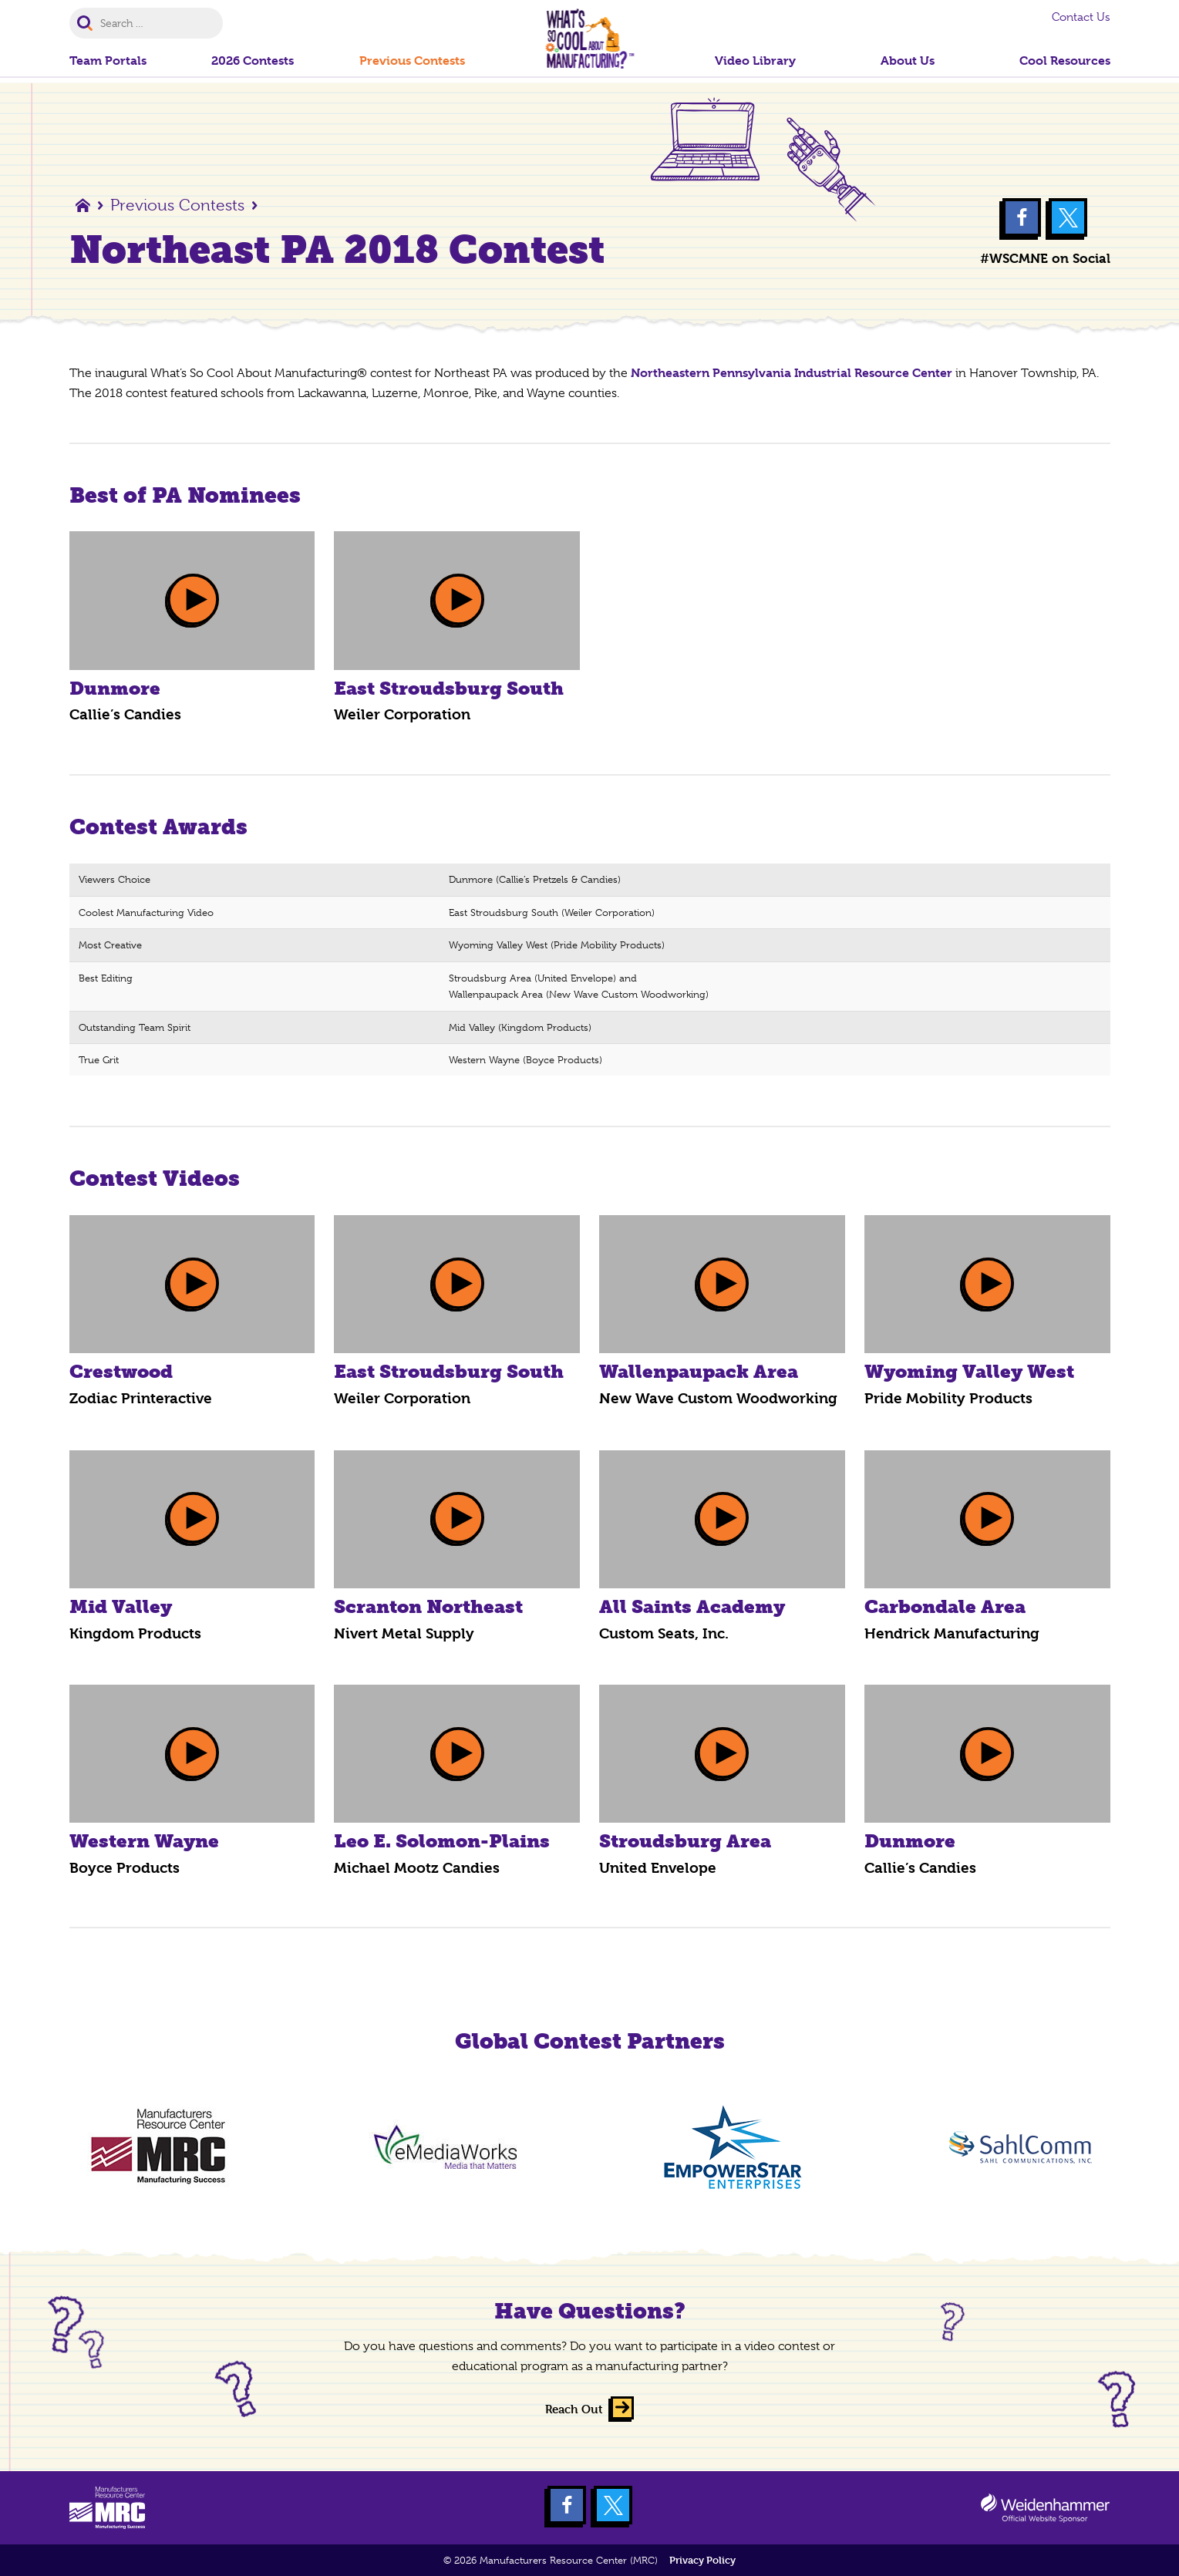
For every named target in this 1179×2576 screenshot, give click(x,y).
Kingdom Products (135, 1633)
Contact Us (1081, 17)
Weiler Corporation (402, 714)
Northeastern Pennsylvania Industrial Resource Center (791, 372)
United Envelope (657, 1868)
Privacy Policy (702, 2560)
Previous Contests (177, 205)
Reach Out (574, 2409)
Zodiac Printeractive (140, 1398)
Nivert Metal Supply (404, 1633)
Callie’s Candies (125, 714)
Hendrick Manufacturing (951, 1633)
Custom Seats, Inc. (664, 1633)
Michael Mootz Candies (417, 1868)
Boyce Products (124, 1868)
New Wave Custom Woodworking (718, 1398)
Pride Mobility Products (948, 1398)
